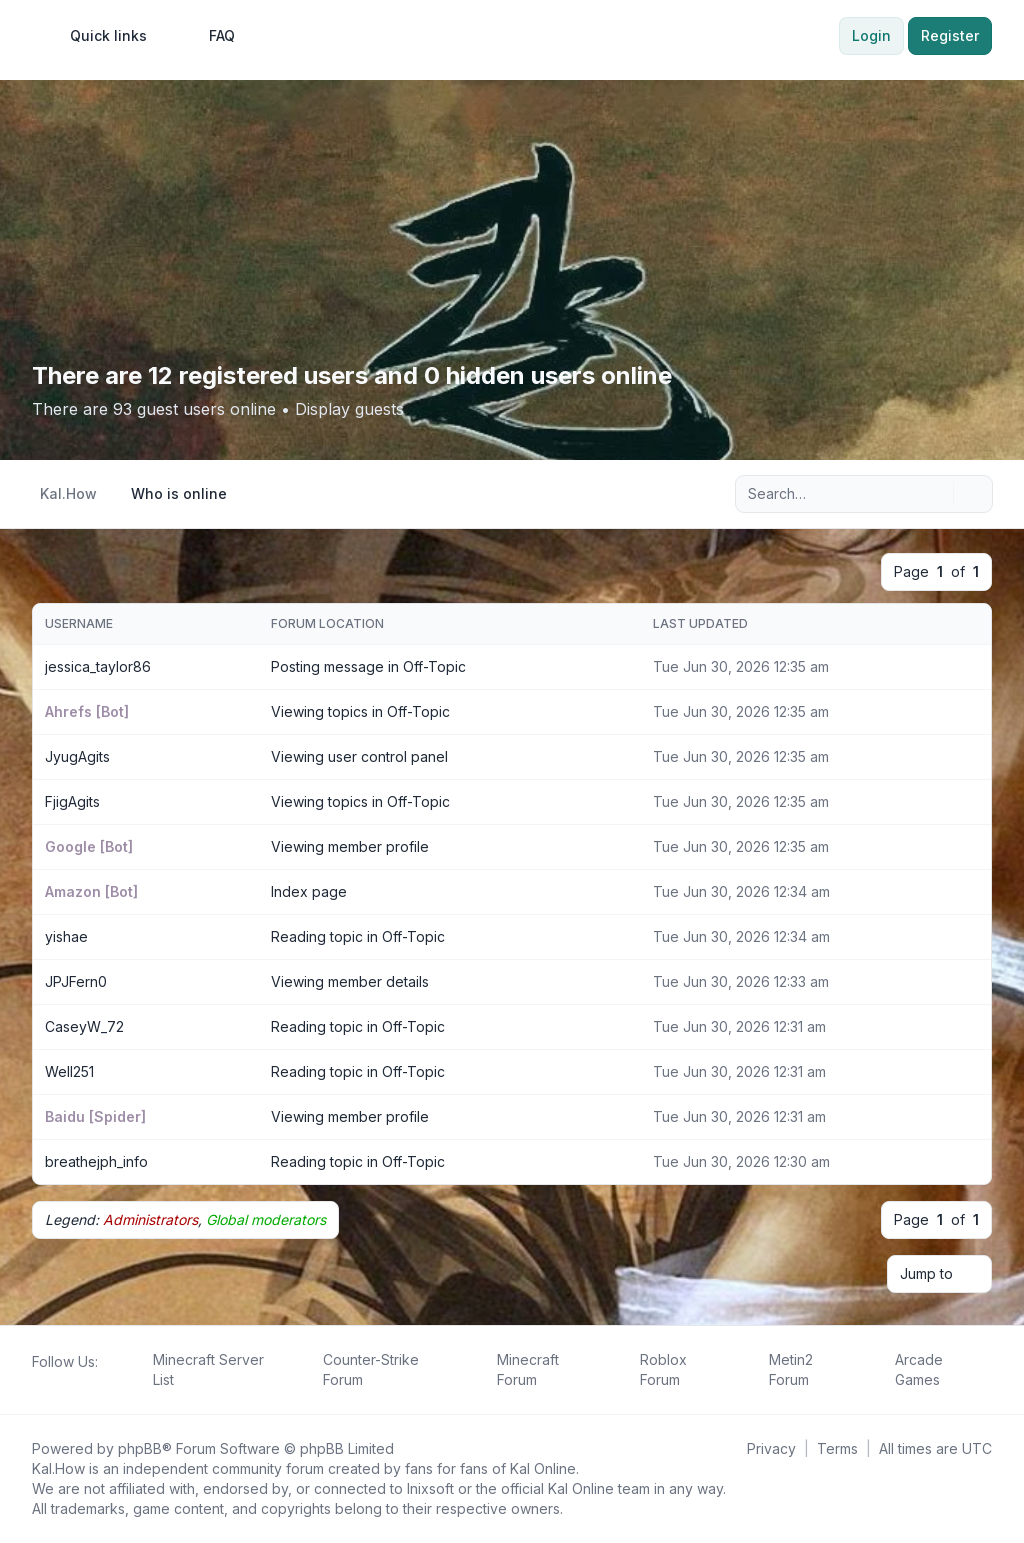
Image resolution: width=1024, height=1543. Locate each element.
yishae (66, 936)
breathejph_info (96, 1161)
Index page (309, 891)
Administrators (150, 1219)
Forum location (327, 623)
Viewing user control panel (359, 756)
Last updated (700, 623)
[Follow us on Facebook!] (36, 1384)
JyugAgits (77, 756)
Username (79, 623)
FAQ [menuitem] (209, 36)
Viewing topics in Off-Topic (360, 711)
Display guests (349, 409)
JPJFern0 (76, 981)
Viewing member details (350, 981)
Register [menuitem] (950, 35)
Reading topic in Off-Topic (358, 936)
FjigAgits (72, 801)
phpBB (140, 1448)
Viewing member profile (350, 846)
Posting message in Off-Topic (368, 666)
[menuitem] (99, 36)
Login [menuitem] (871, 35)
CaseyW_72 (84, 1026)
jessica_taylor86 (98, 666)
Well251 (69, 1071)
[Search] (936, 494)
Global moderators (266, 1219)
